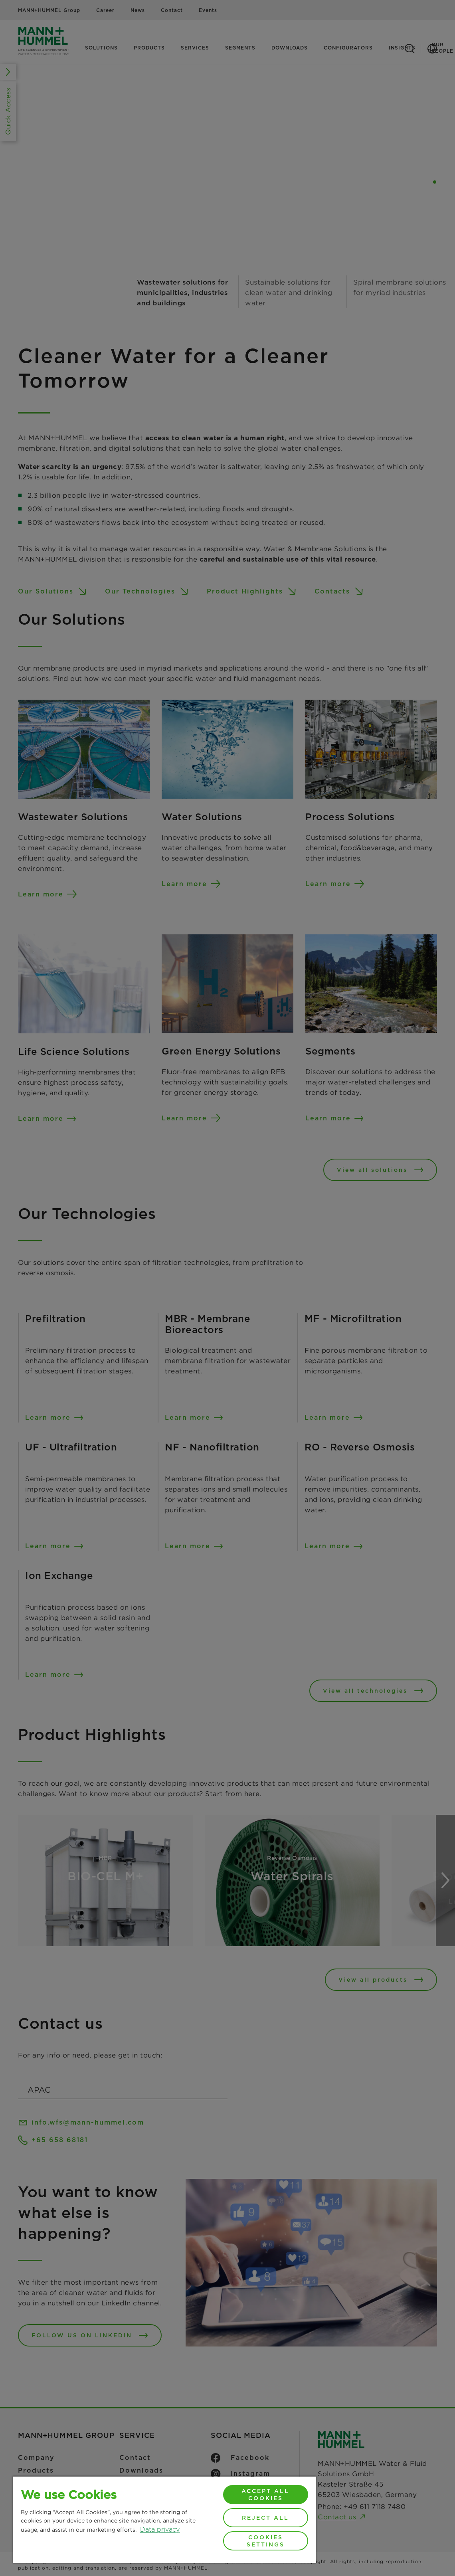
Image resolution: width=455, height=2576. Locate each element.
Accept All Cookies (265, 2494)
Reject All (265, 2518)
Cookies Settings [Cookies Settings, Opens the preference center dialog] (266, 2541)
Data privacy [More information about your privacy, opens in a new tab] (160, 2529)
